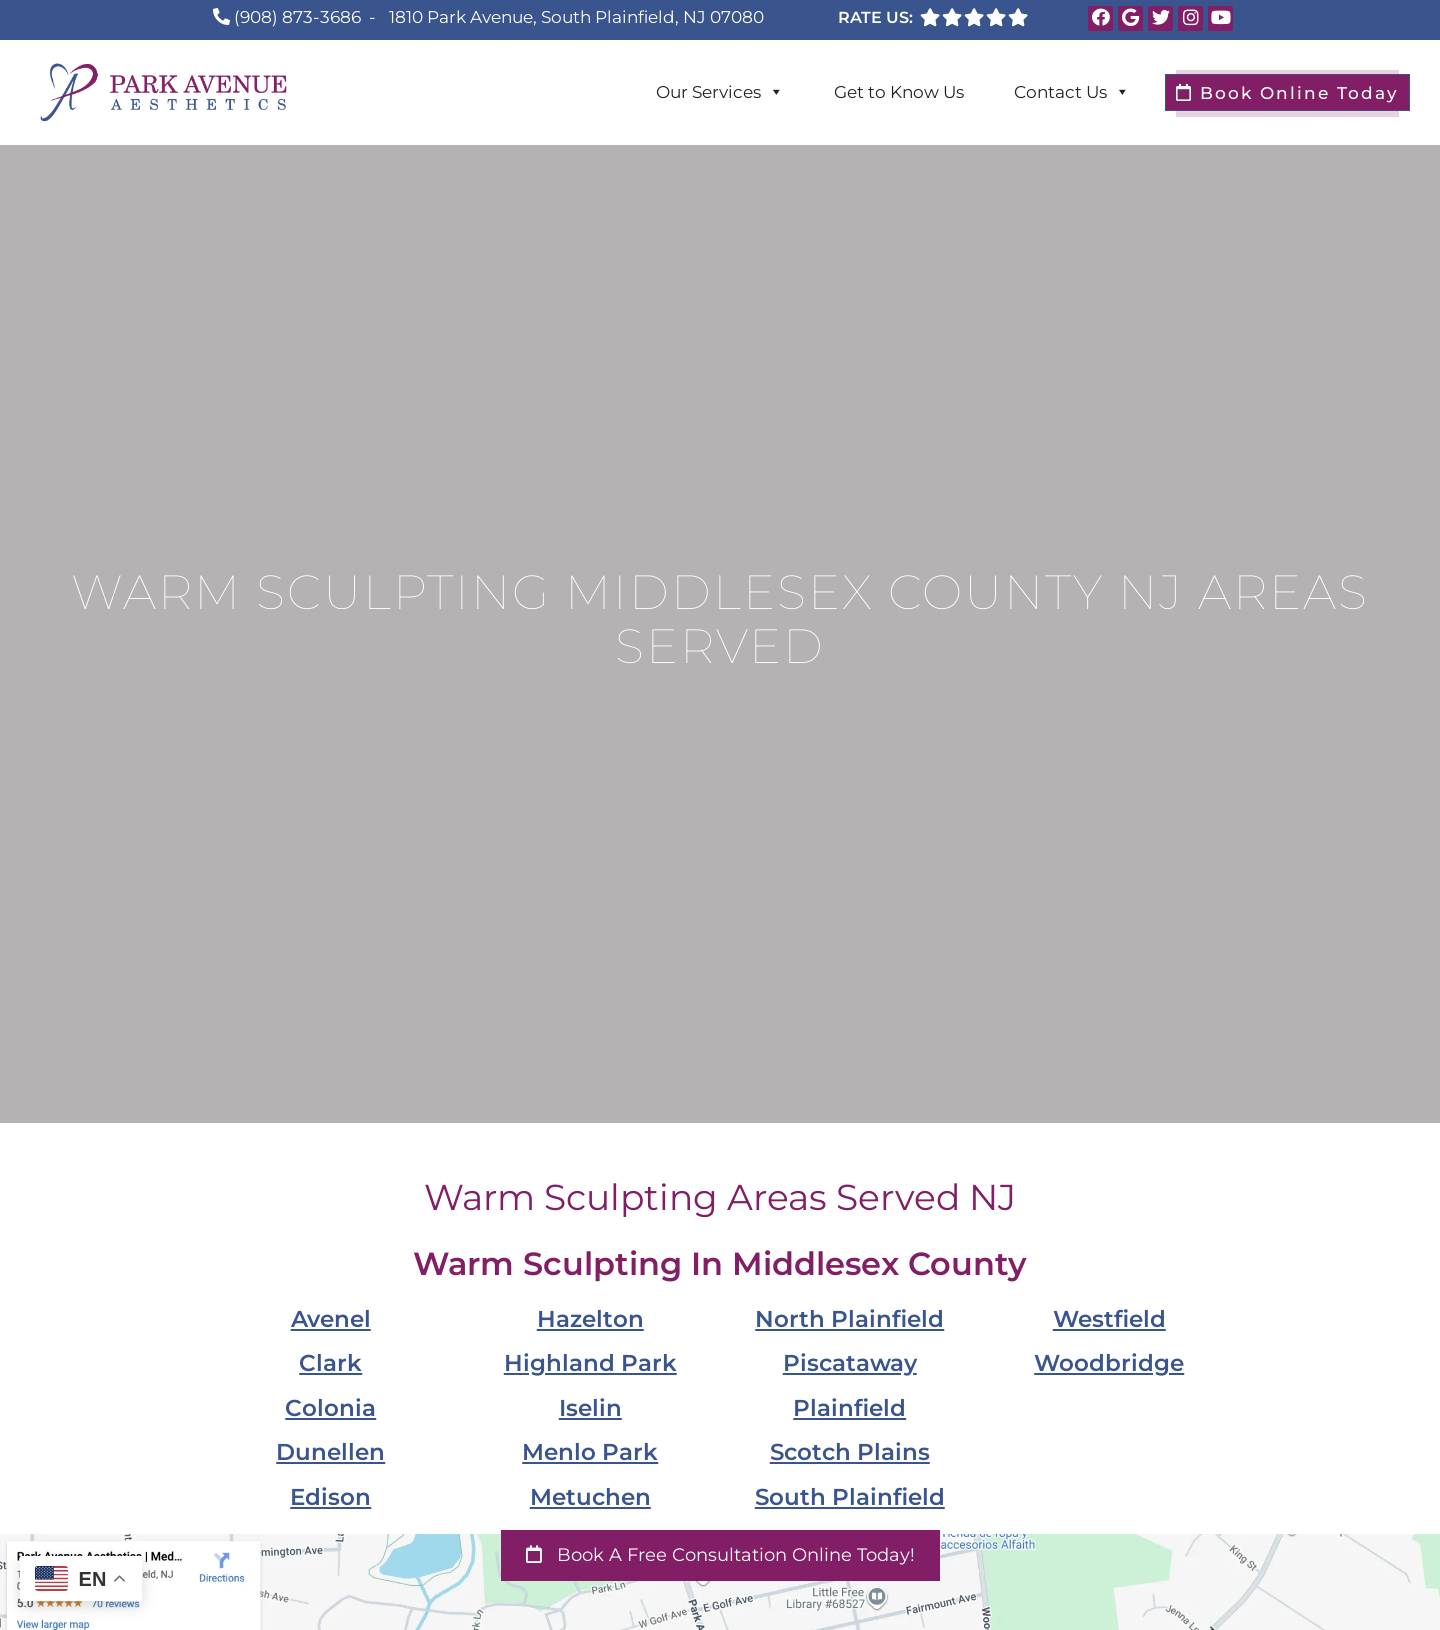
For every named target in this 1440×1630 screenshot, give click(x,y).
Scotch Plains (850, 1451)
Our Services (720, 92)
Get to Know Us (899, 92)
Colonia (330, 1407)
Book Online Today (1287, 93)
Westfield (1109, 1318)
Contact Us (1072, 92)
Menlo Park (590, 1451)
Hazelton (590, 1318)
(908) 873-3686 (297, 17)
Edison (330, 1496)
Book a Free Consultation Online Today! (720, 1555)
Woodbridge (1109, 1362)
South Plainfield (850, 1496)
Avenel (331, 1318)
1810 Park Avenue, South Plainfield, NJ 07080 (576, 17)
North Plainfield (849, 1318)
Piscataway (850, 1362)
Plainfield (849, 1407)
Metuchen (590, 1496)
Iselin (590, 1407)
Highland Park (590, 1362)
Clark (330, 1362)
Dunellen (330, 1451)
